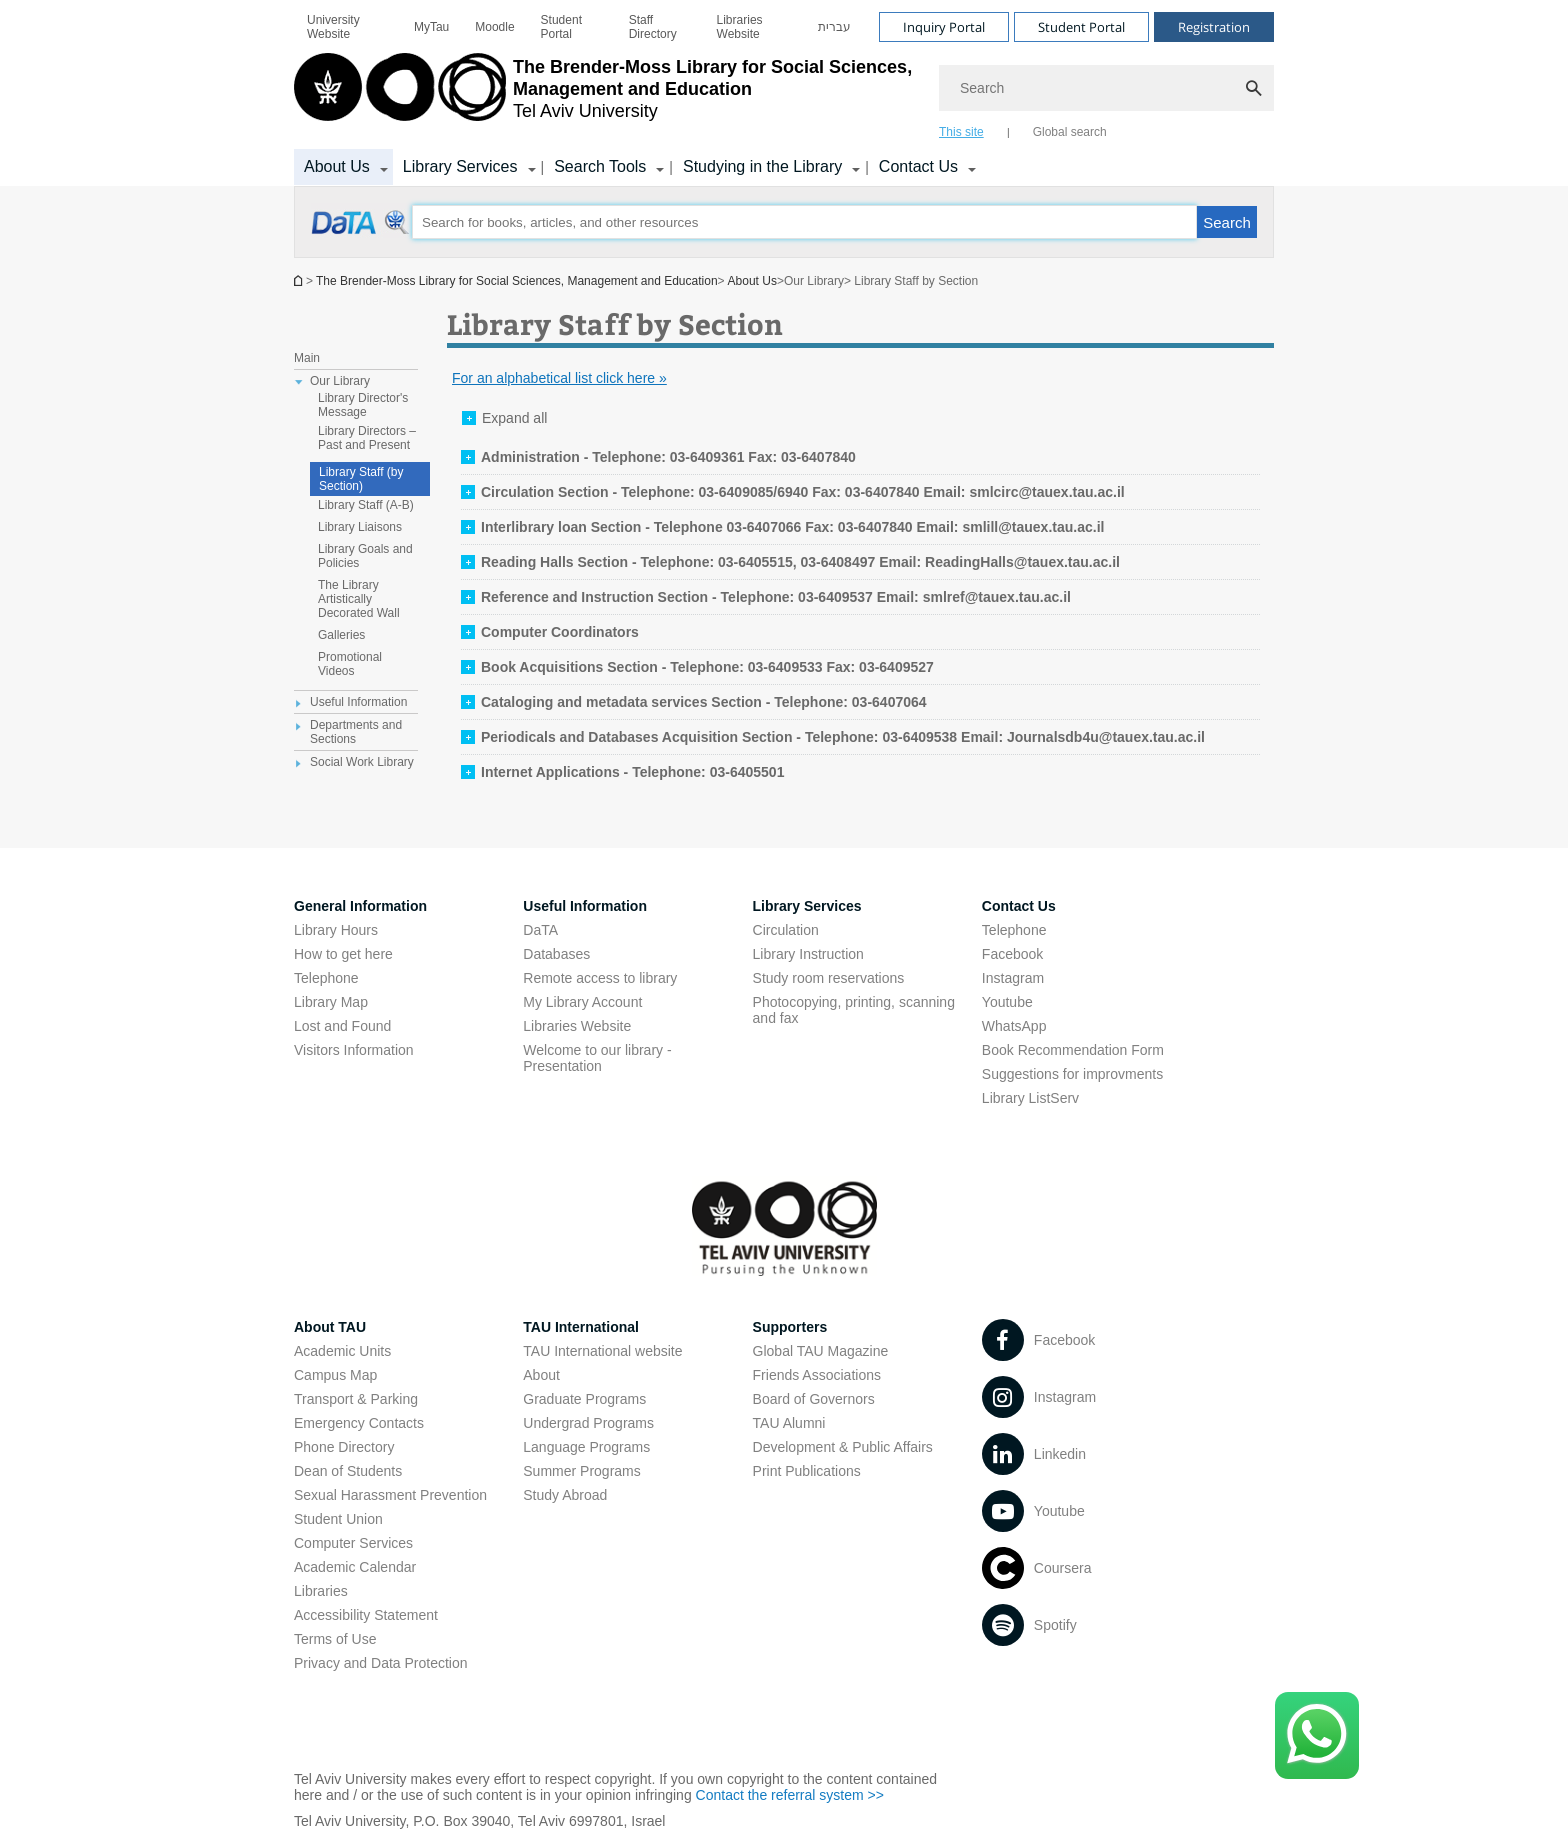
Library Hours (336, 930)
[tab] (658, 457)
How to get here (343, 954)
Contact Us (918, 166)
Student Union (338, 1519)
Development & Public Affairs (843, 1447)
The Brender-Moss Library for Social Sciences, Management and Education (517, 281)
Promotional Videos (350, 664)
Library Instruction (808, 954)
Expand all (514, 418)
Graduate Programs (584, 1399)
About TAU (330, 1327)
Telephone (326, 978)
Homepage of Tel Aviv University (300, 280)
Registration (1214, 27)
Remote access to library (600, 978)
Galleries (341, 635)
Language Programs (586, 1447)
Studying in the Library (762, 166)
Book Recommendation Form (1073, 1050)
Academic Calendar (355, 1567)
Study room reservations (829, 978)
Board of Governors (814, 1399)
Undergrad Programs (588, 1423)
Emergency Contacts (359, 1423)
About (541, 1375)
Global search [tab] (1070, 132)
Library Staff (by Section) (361, 479)
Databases (556, 954)
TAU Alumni (789, 1423)
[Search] (1106, 88)
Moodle (494, 27)
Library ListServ (1030, 1098)
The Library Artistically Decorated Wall (359, 599)
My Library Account (582, 1002)
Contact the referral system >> (790, 1795)
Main (307, 358)
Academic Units (342, 1351)
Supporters (790, 1327)
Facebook (1012, 954)
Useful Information (585, 906)
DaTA (540, 930)
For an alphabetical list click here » (559, 378)
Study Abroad (565, 1495)
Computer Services (353, 1543)
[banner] (784, 93)
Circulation (786, 930)
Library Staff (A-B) (366, 505)
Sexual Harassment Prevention (390, 1495)
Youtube (1007, 1002)
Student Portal (561, 27)
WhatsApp (1014, 1026)
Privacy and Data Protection (381, 1663)
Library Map (331, 1002)
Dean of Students (348, 1471)
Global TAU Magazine (821, 1351)
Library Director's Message (363, 405)
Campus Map (335, 1375)
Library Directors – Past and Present (367, 438)
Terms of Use (335, 1639)
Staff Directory (653, 27)
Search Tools (600, 166)
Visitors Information (354, 1050)
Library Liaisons (360, 527)
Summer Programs (581, 1471)
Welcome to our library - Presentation (597, 1058)
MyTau (431, 27)
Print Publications (807, 1471)
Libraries (321, 1591)
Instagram (1013, 978)
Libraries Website (740, 27)
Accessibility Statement (366, 1615)
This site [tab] (961, 132)
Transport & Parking (356, 1399)
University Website (333, 27)
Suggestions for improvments (1072, 1074)
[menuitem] (347, 27)
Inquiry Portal (944, 27)
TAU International (581, 1327)
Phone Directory (344, 1447)
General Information (360, 906)
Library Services (460, 166)
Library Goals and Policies (365, 556)
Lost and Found (342, 1026)
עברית (834, 27)
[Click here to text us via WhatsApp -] (1317, 1735)
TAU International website (602, 1351)
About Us (337, 166)
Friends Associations (817, 1375)
